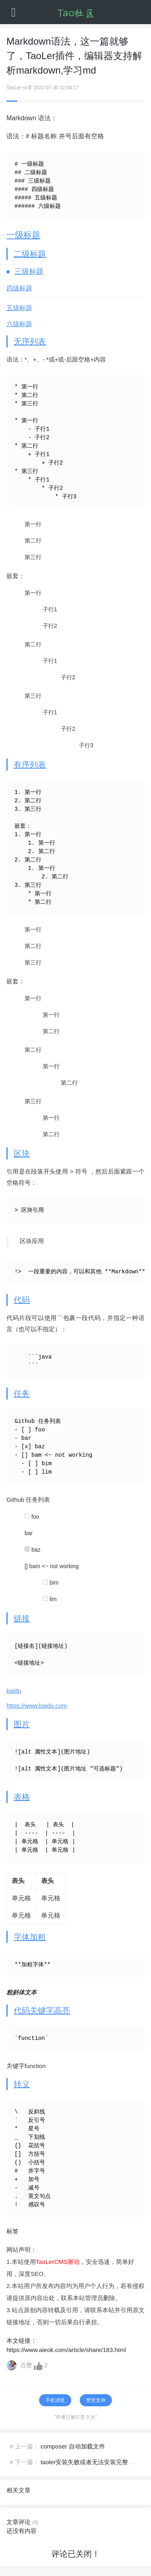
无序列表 (30, 341)
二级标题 (30, 253)
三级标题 (28, 271)
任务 (22, 1393)
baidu (13, 1690)
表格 (22, 1797)
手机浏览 (55, 2400)
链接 (22, 1618)
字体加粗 (30, 1937)
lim (50, 1599)
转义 (22, 2084)
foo (32, 1516)
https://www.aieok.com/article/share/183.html (66, 2349)
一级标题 (23, 234)
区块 (22, 1153)
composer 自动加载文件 (73, 2446)
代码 (22, 1299)
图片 (22, 1724)
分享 (27, 87)
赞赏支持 (95, 2400)
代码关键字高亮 (42, 2010)
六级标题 (19, 324)
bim (50, 1582)
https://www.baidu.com (36, 1705)
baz (32, 1549)
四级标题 (19, 288)
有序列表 (30, 764)
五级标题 (19, 307)
